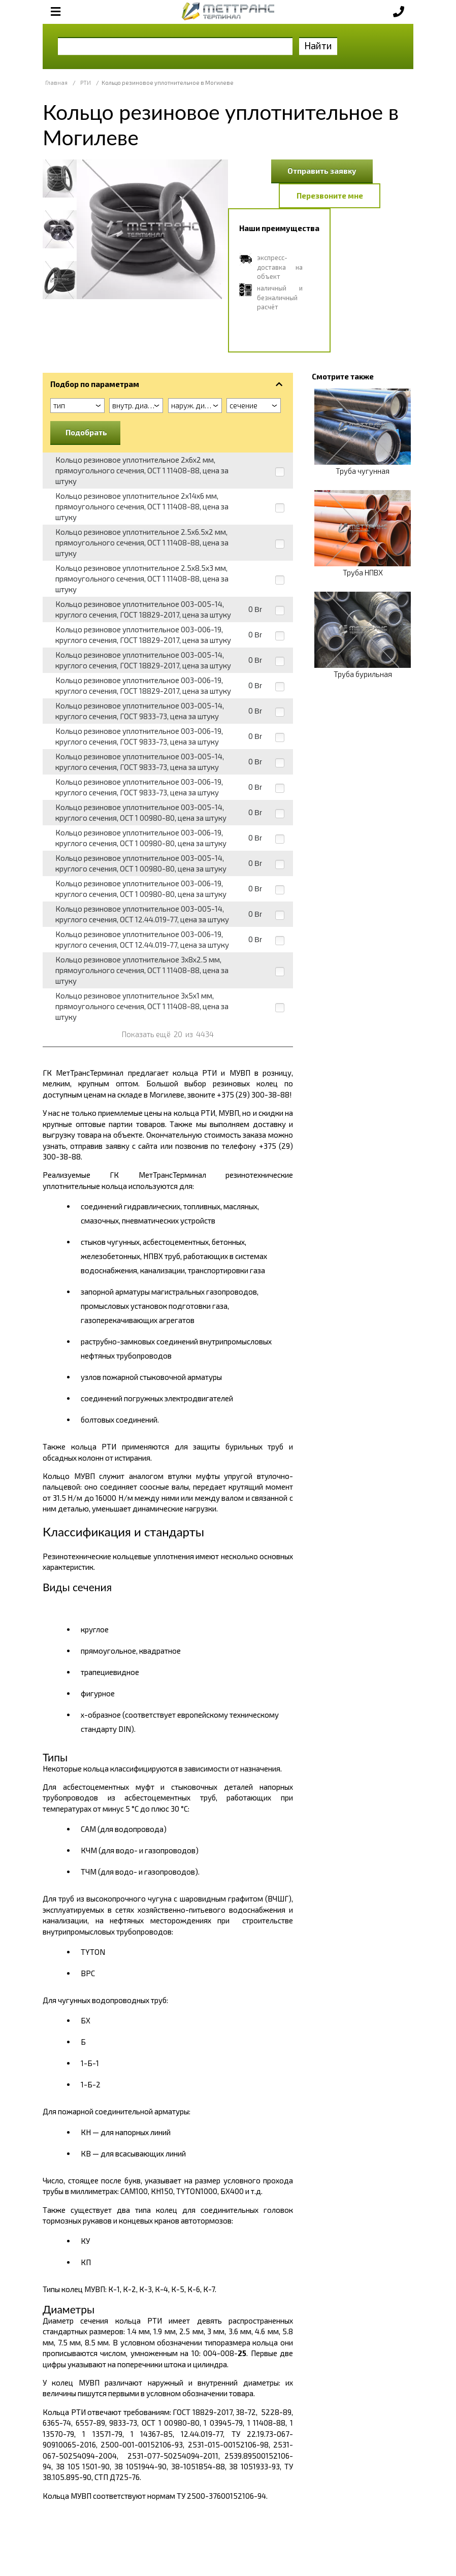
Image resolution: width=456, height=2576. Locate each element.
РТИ (85, 82)
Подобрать (86, 432)
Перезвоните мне (330, 195)
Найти (318, 45)
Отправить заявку (321, 170)
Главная (56, 82)
